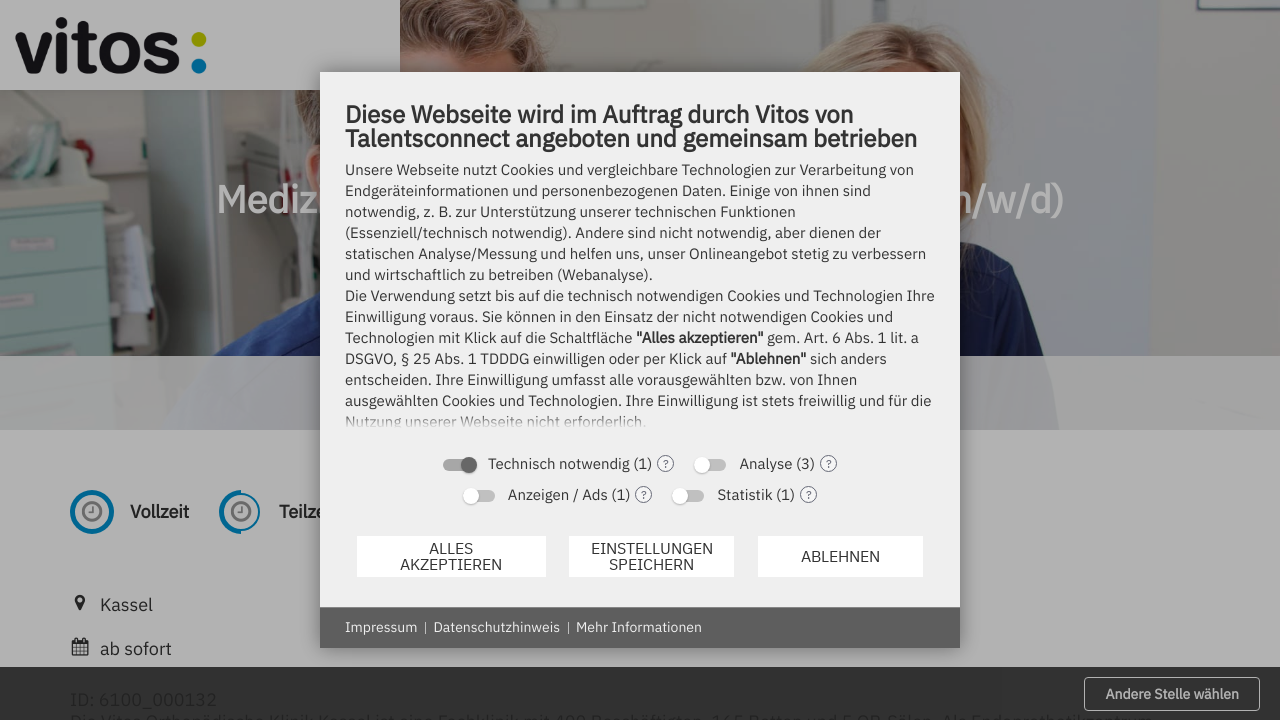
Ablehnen (840, 556)
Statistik (744, 495)
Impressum (381, 627)
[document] (640, 270)
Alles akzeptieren (451, 556)
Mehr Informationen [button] (639, 627)
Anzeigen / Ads (558, 495)
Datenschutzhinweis (496, 627)
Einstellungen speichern (652, 556)
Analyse (765, 464)
